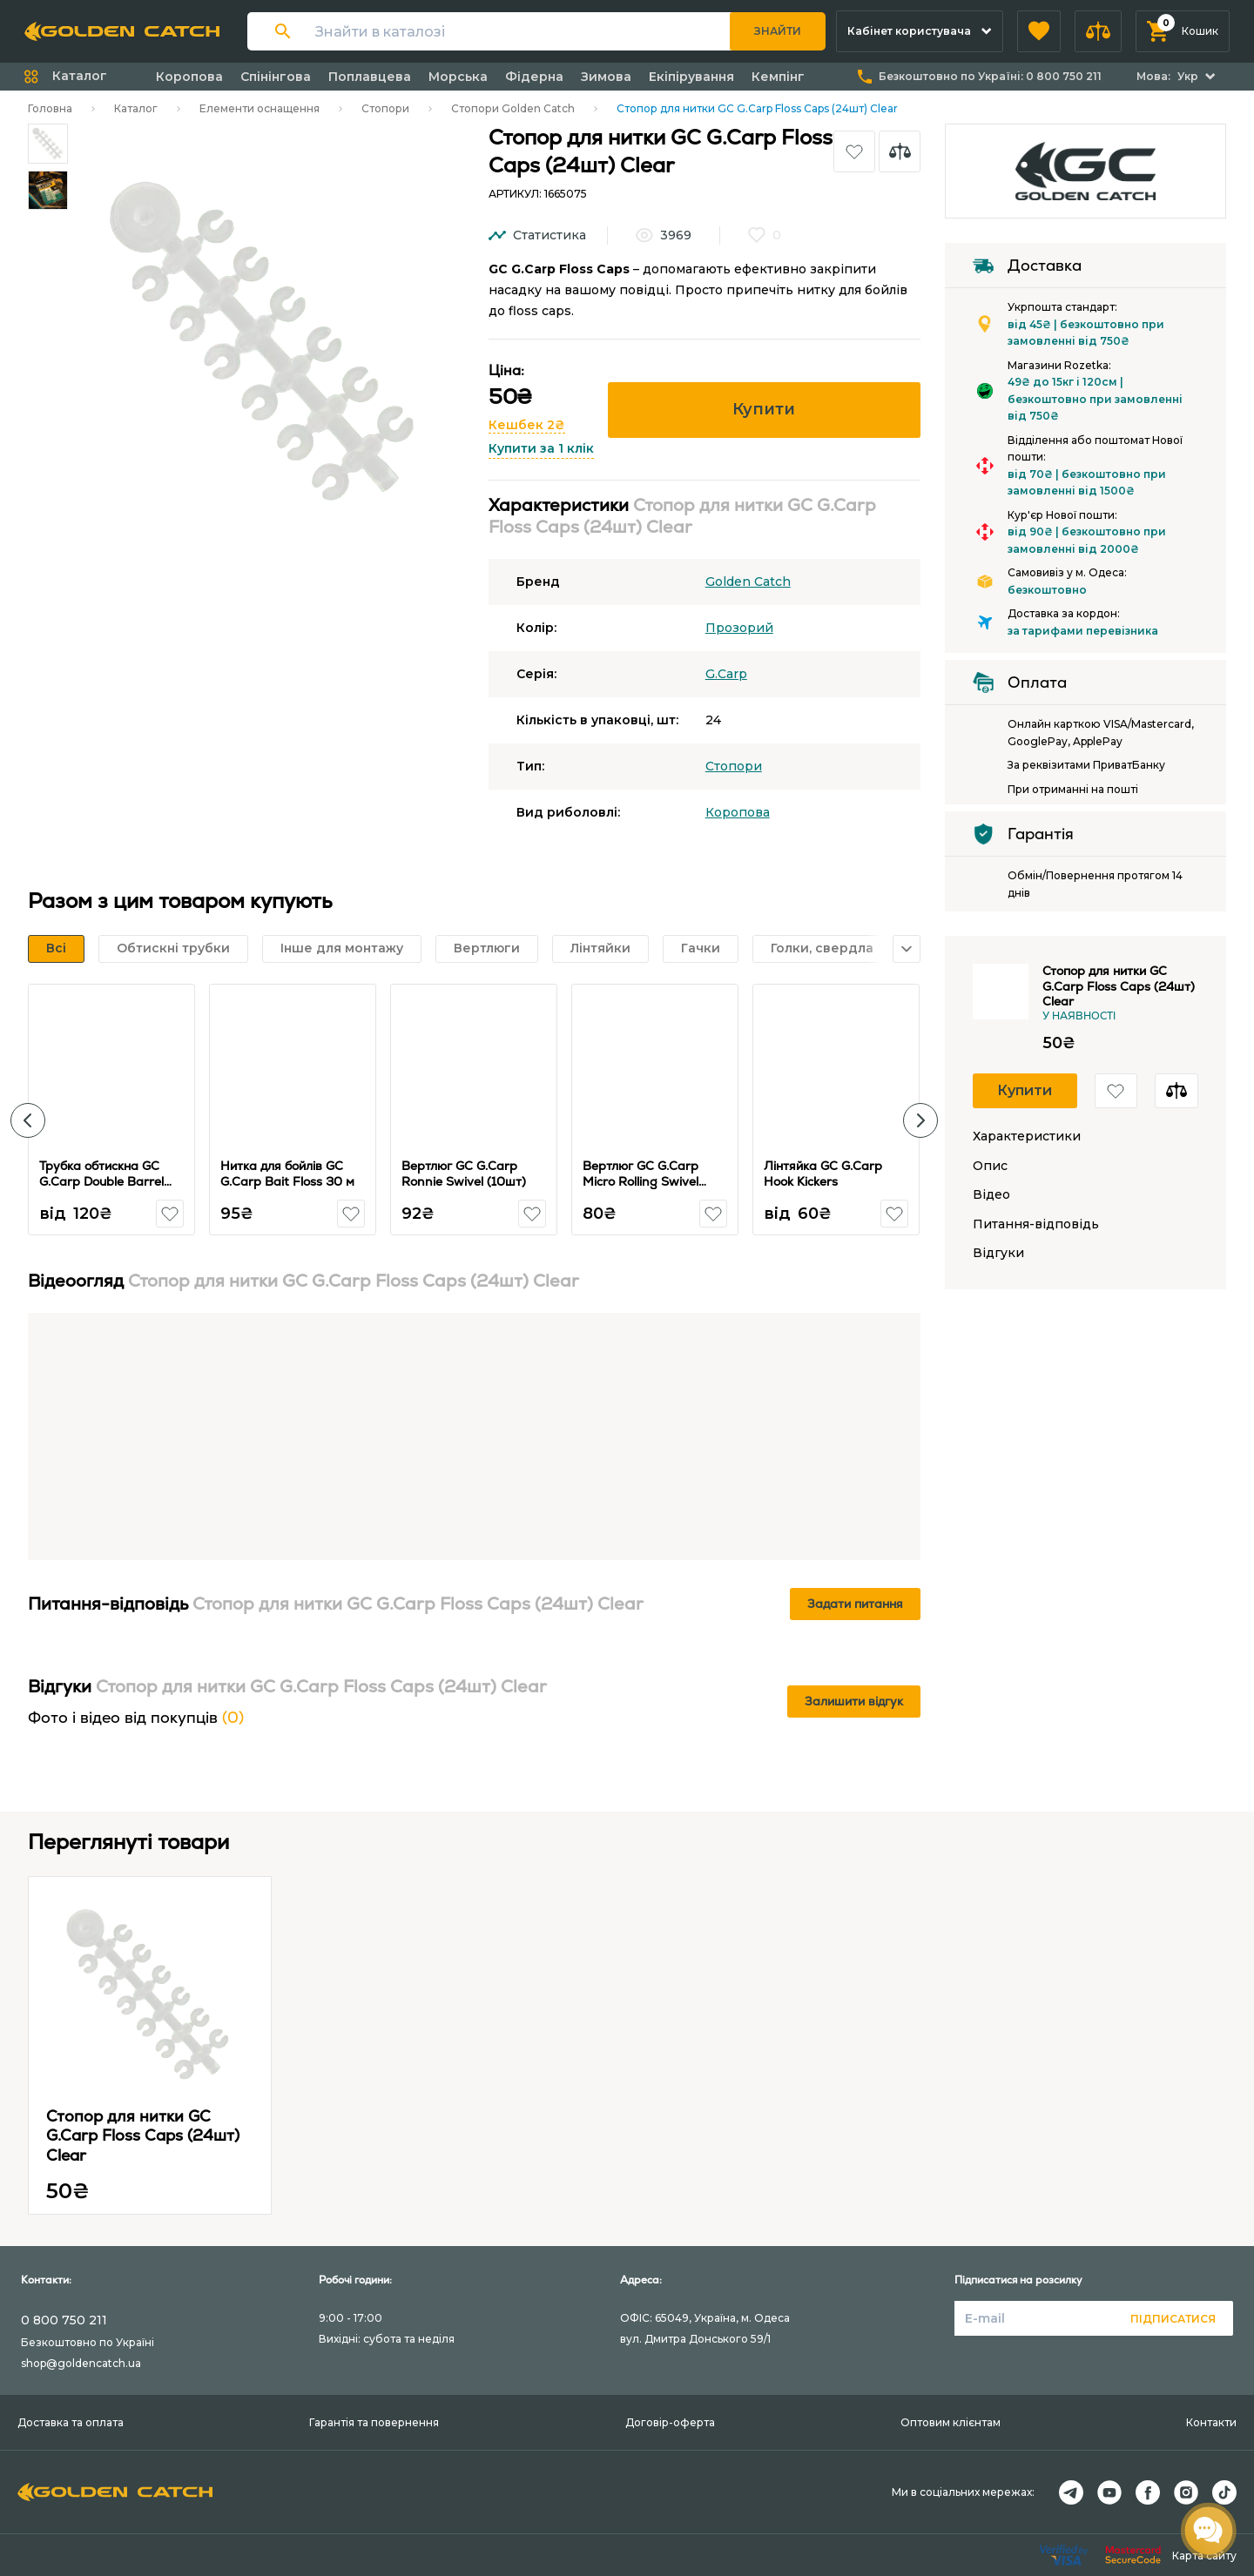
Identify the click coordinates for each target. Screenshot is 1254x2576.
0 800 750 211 (64, 2320)
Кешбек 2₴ (527, 425)
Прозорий (739, 628)
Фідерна (534, 76)
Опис (990, 1166)
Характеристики (1027, 1136)
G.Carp (726, 674)
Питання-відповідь (1036, 1224)
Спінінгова (275, 76)
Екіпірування (691, 76)
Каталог (136, 108)
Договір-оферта (670, 2422)
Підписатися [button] (1173, 2318)
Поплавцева (369, 76)
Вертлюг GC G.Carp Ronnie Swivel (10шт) (463, 1173)
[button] (1039, 31)
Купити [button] (763, 409)
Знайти (777, 30)
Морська (458, 76)
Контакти (1211, 2422)
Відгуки (998, 1253)
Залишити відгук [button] (854, 1701)
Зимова (606, 76)
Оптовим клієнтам (950, 2422)
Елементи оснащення (259, 108)
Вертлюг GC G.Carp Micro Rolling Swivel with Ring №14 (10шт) (647, 1181)
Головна (50, 108)
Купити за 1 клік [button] (541, 448)
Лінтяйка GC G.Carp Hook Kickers (823, 1173)
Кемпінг (778, 76)
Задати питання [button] (855, 1603)
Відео (991, 1194)
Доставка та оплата (70, 2422)
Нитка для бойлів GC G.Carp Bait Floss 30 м (287, 1173)
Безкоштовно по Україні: (990, 76)
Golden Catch (748, 581)
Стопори (385, 108)
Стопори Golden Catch (513, 108)
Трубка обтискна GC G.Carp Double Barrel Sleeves (101, 1181)
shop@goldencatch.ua (81, 2363)
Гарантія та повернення (374, 2422)
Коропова (189, 76)
